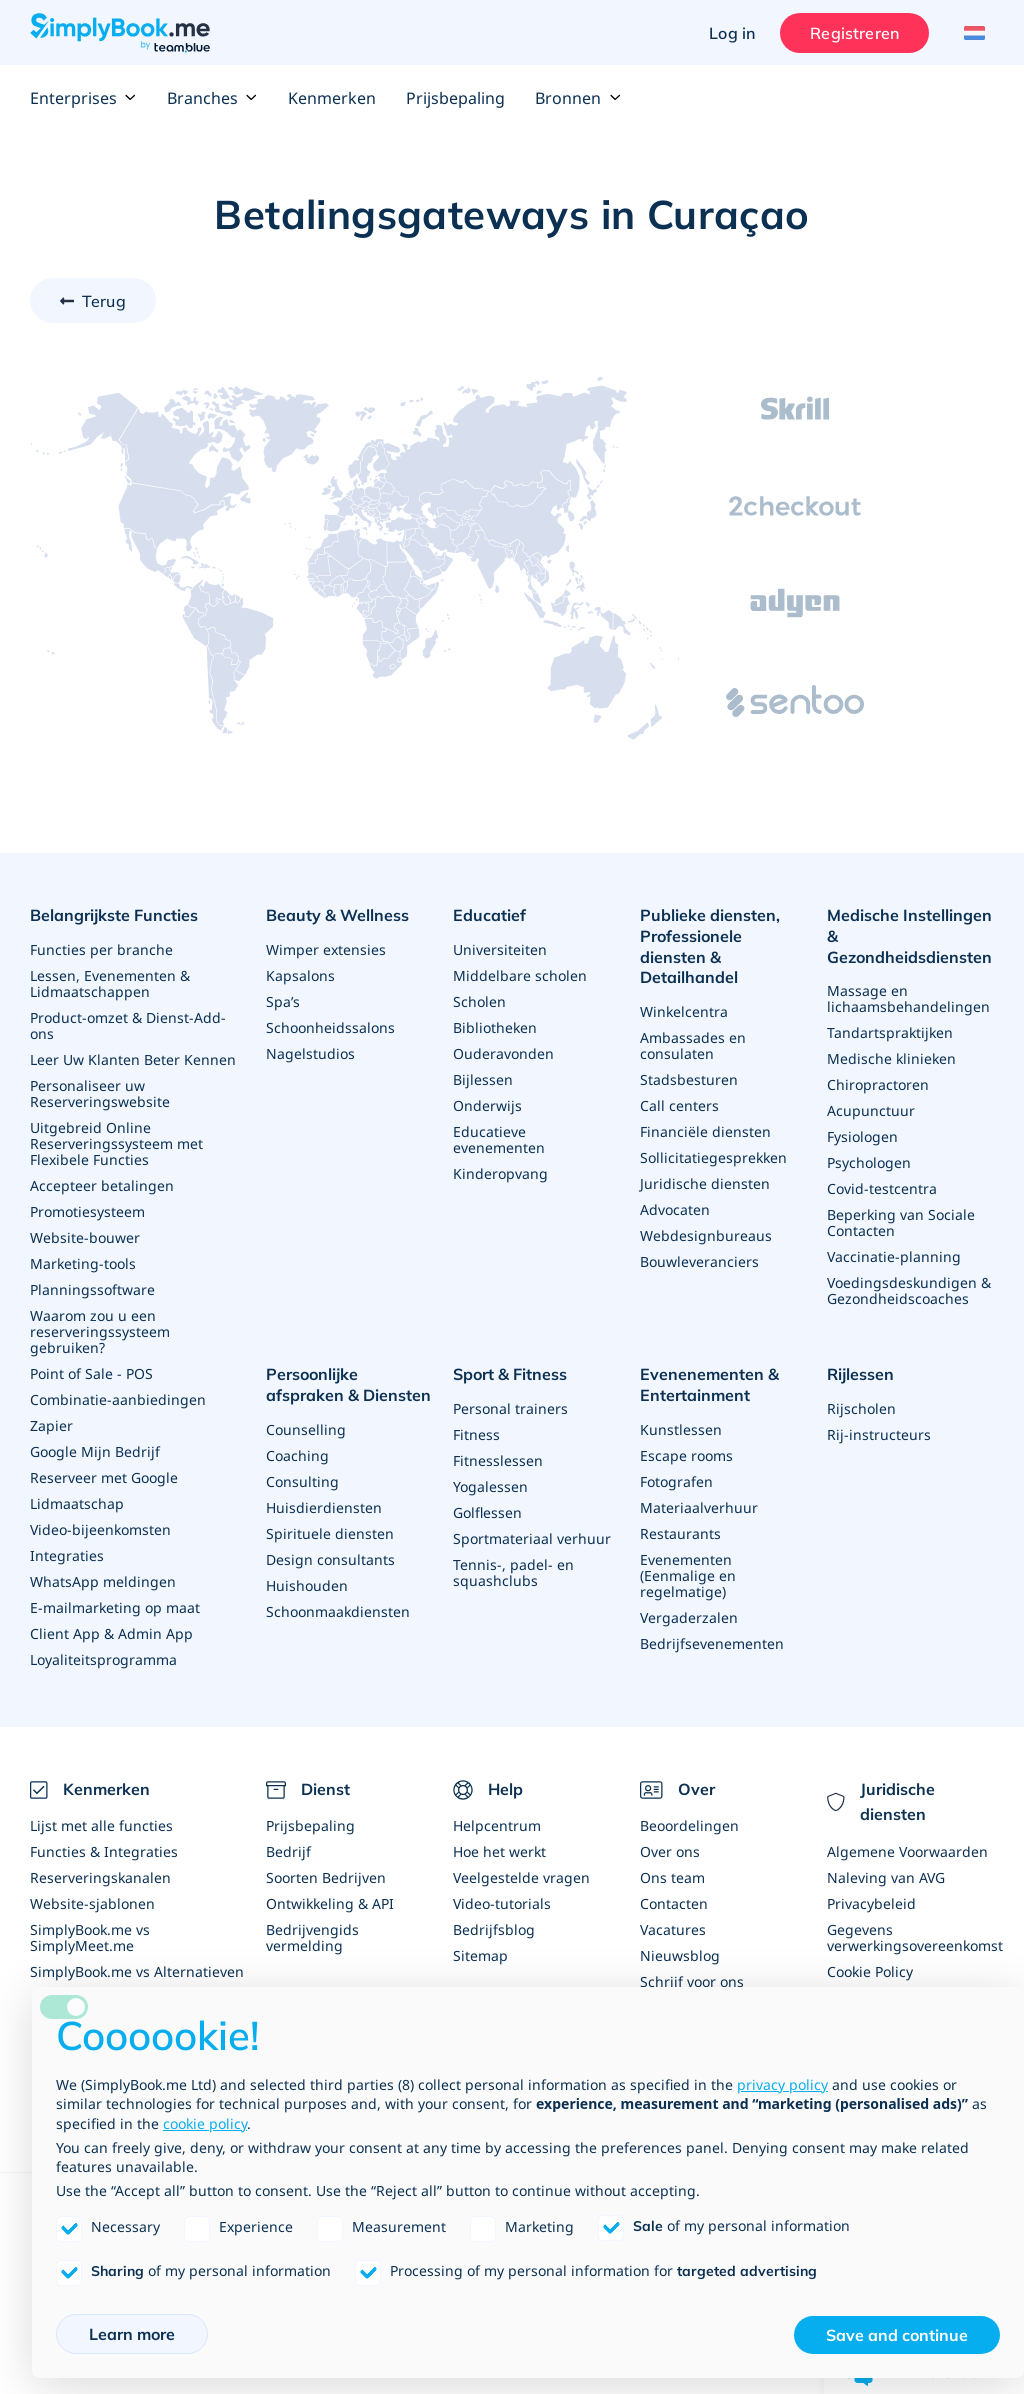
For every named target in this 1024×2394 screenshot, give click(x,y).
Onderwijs (487, 1105)
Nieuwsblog (680, 1955)
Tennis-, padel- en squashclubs (513, 1572)
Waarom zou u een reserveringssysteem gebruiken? (100, 1331)
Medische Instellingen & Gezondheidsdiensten (909, 936)
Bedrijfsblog (494, 1929)
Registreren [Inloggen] (854, 33)
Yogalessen (490, 1486)
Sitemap (480, 1955)
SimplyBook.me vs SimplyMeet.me (90, 1937)
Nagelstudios (310, 1053)
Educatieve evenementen (499, 1139)
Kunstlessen (681, 1429)
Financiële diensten (705, 1131)
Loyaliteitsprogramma (103, 1659)
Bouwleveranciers (699, 1261)
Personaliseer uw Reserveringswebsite (100, 1093)
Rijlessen (860, 1374)
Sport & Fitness (510, 1374)
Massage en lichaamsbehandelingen (908, 998)
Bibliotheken (495, 1027)
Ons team (672, 1877)
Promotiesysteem (87, 1211)
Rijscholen (861, 1408)
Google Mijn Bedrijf (95, 1451)
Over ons (670, 1851)
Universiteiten (500, 949)
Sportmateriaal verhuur (532, 1538)
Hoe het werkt (499, 1851)
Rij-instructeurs (879, 1434)
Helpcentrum (497, 1825)
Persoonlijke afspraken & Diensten (348, 1384)
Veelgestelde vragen (521, 1877)
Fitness (476, 1434)
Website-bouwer (85, 1237)
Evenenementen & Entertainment (709, 1384)
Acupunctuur (871, 1110)
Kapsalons (300, 975)
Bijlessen (483, 1079)
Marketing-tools (83, 1263)
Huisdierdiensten (324, 1507)
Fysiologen (862, 1136)
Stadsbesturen (689, 1079)
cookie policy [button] (205, 2123)
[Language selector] (971, 33)
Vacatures (673, 1929)
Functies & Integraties (104, 1851)
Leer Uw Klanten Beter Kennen (133, 1059)
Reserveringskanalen (100, 1877)
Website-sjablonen (92, 1903)
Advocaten (675, 1209)
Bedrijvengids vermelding (312, 1937)
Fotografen (676, 1481)
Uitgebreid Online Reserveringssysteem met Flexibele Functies (116, 1143)
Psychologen (869, 1162)
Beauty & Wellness (337, 915)
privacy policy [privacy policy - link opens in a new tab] (782, 2084)
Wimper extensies (326, 949)
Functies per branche (101, 949)
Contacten (674, 1903)
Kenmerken (332, 98)
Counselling (306, 1429)
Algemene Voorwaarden (907, 1851)
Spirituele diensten (330, 1533)
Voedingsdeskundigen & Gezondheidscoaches (909, 1290)
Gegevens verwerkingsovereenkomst (915, 1937)
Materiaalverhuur (699, 1507)
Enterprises (83, 98)
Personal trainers (510, 1408)
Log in (732, 33)
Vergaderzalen (689, 1617)
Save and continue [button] (897, 2335)
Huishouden (307, 1585)
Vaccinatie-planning (894, 1256)
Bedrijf (288, 1851)
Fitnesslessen (498, 1460)
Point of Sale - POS (91, 1373)
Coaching (297, 1455)
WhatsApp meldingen (103, 1581)
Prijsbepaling (455, 98)
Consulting (302, 1481)
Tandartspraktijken (890, 1032)
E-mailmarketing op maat (115, 1607)
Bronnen (578, 98)
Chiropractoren (878, 1084)
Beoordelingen (689, 1825)
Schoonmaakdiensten (338, 1611)
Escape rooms (686, 1455)
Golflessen (487, 1512)
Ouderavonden (503, 1053)
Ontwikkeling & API (330, 1903)
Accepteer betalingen (102, 1185)
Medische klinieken (891, 1058)
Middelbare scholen (520, 975)
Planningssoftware (92, 1289)
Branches (212, 98)
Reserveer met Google (104, 1477)
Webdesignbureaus (706, 1235)
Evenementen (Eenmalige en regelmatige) (688, 1575)
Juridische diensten (705, 1183)
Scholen (479, 1001)
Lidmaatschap (77, 1503)
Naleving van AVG (886, 1877)
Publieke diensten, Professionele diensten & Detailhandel (710, 946)
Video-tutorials (502, 1903)
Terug (104, 301)
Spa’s (283, 1001)
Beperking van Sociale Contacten (901, 1222)
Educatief (489, 915)
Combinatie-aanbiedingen (118, 1399)
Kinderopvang (500, 1173)
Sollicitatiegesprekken (713, 1157)
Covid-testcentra (882, 1188)
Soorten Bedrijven (326, 1877)
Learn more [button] (132, 2334)
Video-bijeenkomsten (100, 1529)
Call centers (679, 1105)
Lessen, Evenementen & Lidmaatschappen (110, 983)
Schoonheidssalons (330, 1027)
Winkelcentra (684, 1011)
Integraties (67, 1555)
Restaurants (680, 1533)
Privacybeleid (871, 1903)
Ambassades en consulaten (693, 1045)
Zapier (51, 1425)
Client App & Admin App (111, 1633)
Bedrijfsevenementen (712, 1643)
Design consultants (330, 1559)
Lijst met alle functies (101, 1825)
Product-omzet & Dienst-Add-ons (128, 1025)
